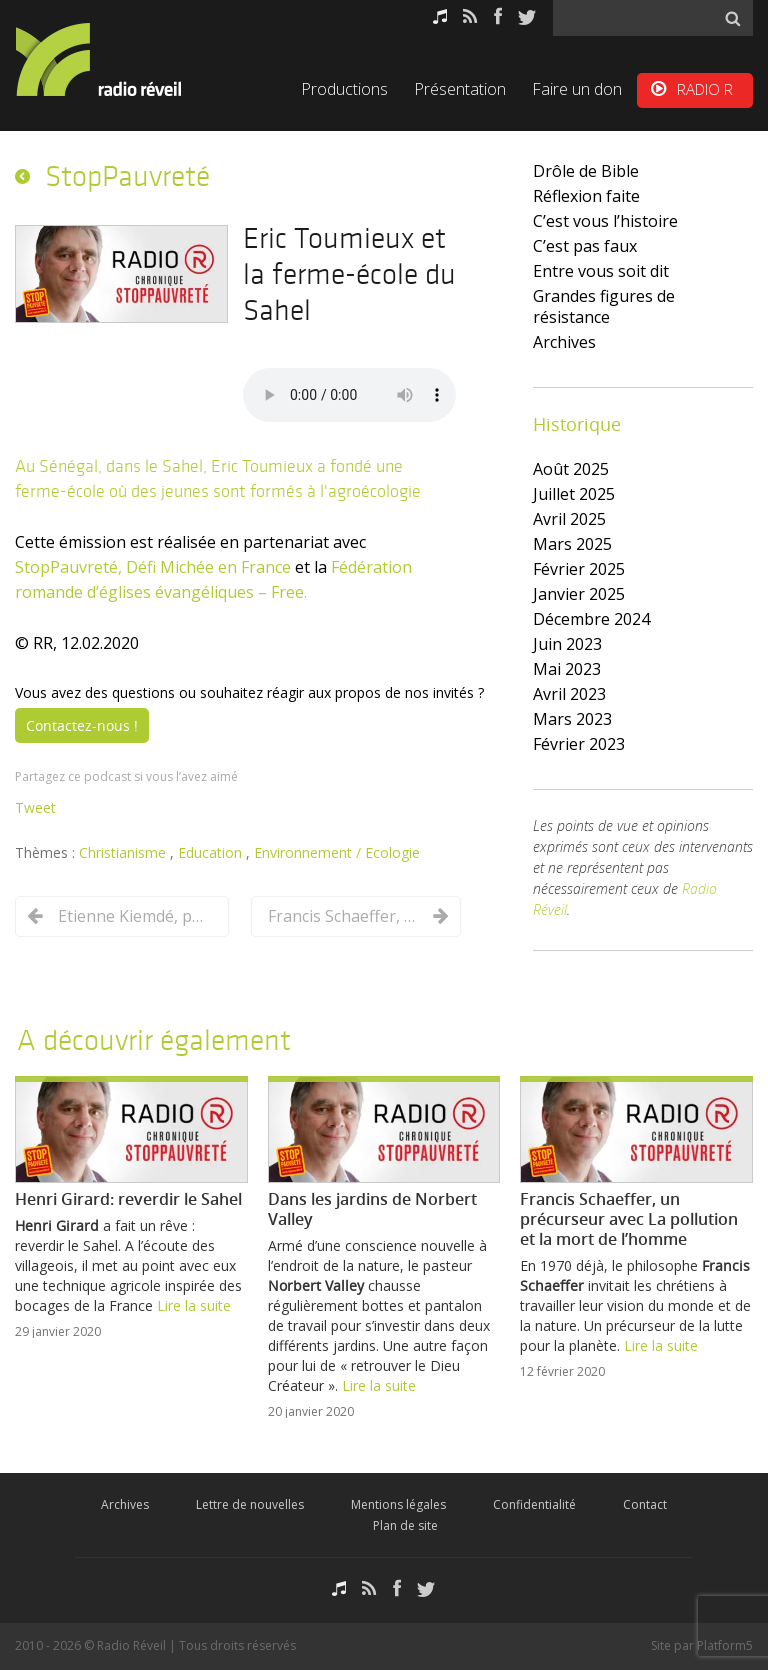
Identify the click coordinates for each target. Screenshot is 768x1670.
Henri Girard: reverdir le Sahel (128, 1199)
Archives (564, 342)
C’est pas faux (585, 246)
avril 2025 (569, 519)
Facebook (498, 16)
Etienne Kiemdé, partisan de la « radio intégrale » (133, 916)
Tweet (35, 807)
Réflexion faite (586, 196)
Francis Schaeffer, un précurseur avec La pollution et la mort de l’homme (343, 916)
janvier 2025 (579, 594)
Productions (344, 89)
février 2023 (579, 744)
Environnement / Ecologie (337, 852)
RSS (470, 16)
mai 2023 (567, 669)
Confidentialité (534, 1504)
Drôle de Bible (586, 171)
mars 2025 (572, 544)
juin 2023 (567, 644)
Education (212, 852)
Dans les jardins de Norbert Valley (372, 1209)
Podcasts (440, 16)
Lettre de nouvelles (250, 1504)
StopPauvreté (127, 176)
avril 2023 (569, 694)
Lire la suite (194, 1305)
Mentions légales (398, 1504)
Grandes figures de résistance (604, 306)
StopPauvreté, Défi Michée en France (153, 567)
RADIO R (705, 89)
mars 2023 (572, 719)
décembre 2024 (591, 619)
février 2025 (579, 569)
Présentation (460, 89)
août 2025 (571, 469)
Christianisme (124, 852)
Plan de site (405, 1525)
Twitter (527, 16)
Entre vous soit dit (601, 271)
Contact (645, 1504)
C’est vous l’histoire (605, 221)
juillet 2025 (574, 494)
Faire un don (577, 89)
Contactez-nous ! (82, 725)
